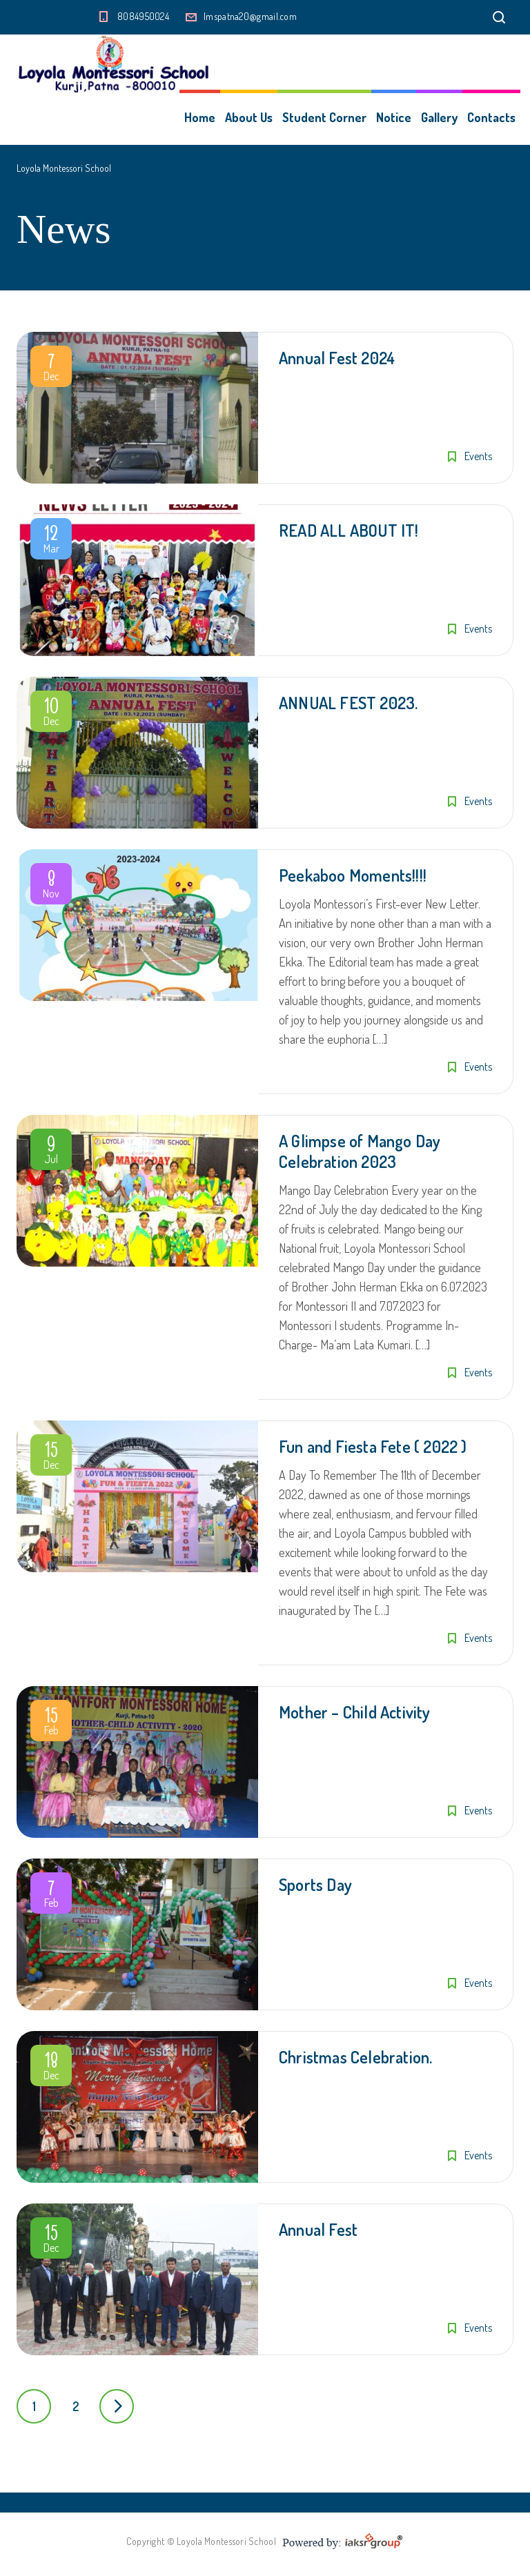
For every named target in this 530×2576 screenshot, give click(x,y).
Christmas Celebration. (355, 2057)
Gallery (439, 117)
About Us (249, 117)
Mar (51, 541)
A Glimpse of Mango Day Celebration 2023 (359, 1151)
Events (478, 456)
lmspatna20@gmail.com (250, 16)
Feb (51, 1723)
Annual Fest (318, 2229)
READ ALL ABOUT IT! (349, 530)
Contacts (491, 117)
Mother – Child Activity (355, 1712)
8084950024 (143, 16)
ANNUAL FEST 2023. (348, 702)
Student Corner (324, 117)
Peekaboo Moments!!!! (352, 875)
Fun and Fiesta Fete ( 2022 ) (373, 1446)
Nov (51, 886)
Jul (51, 1152)
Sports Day (315, 1884)
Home (199, 117)
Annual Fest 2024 (337, 357)
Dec (51, 369)
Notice (393, 117)
